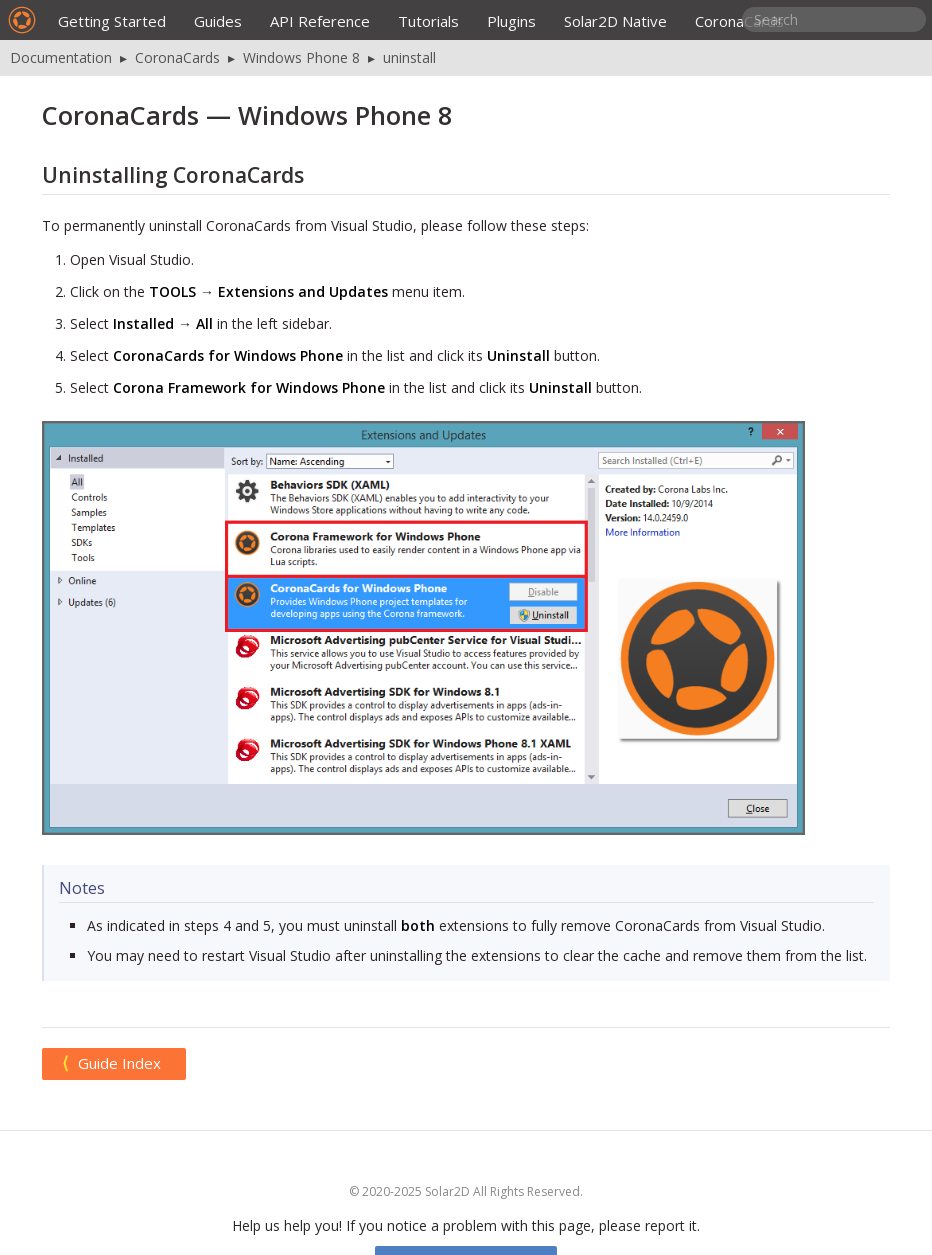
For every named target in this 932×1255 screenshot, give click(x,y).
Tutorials (428, 21)
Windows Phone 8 (301, 57)
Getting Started (112, 21)
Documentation (61, 57)
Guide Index (119, 1063)
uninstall (409, 57)
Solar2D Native (615, 21)
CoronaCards (739, 21)
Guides (218, 21)
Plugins (511, 21)
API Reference (320, 21)
